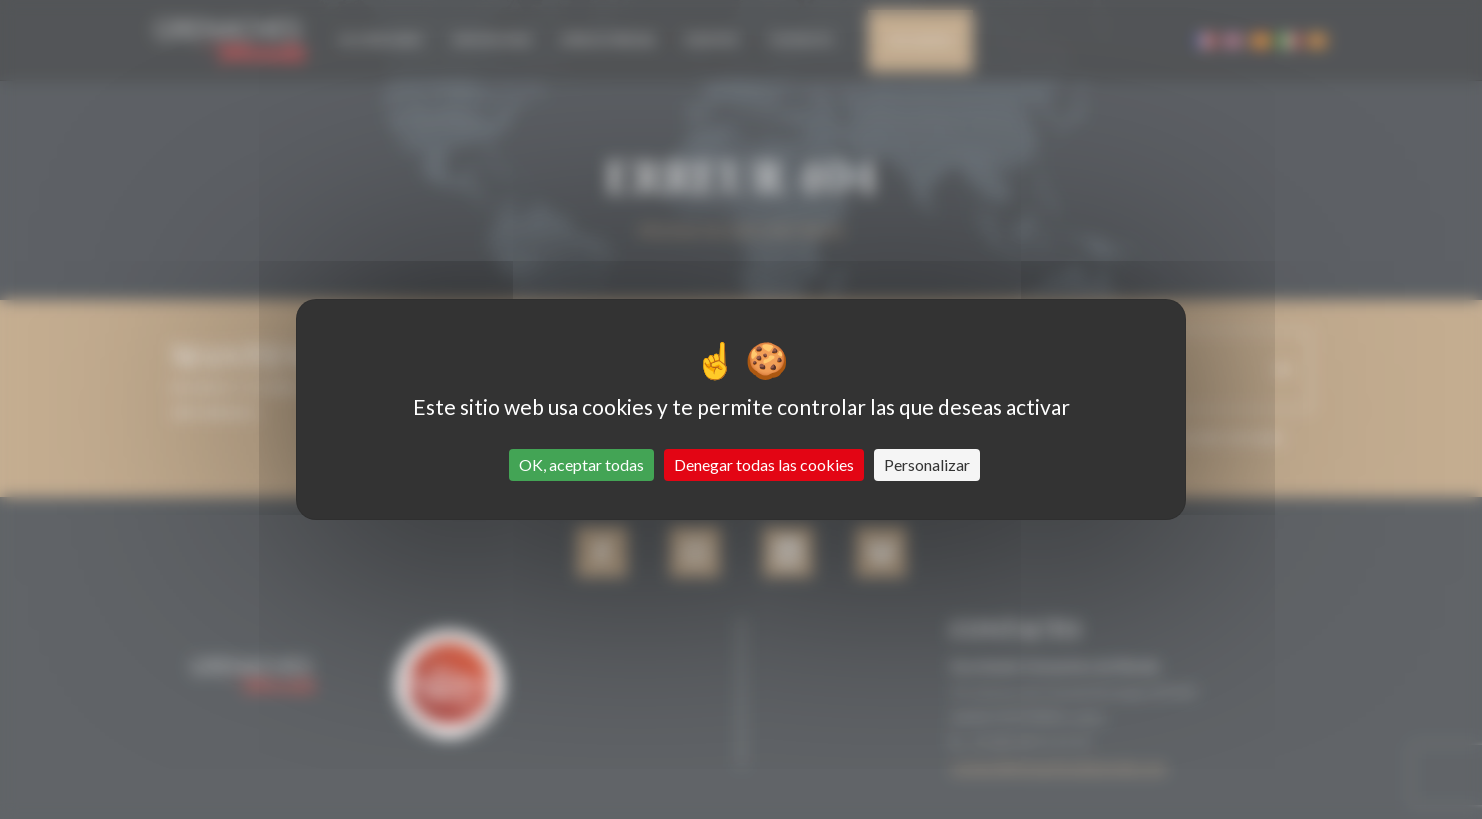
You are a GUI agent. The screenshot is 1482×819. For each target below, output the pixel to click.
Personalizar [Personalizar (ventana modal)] (927, 464)
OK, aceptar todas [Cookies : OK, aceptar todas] (581, 464)
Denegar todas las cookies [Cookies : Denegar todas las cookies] (764, 464)
